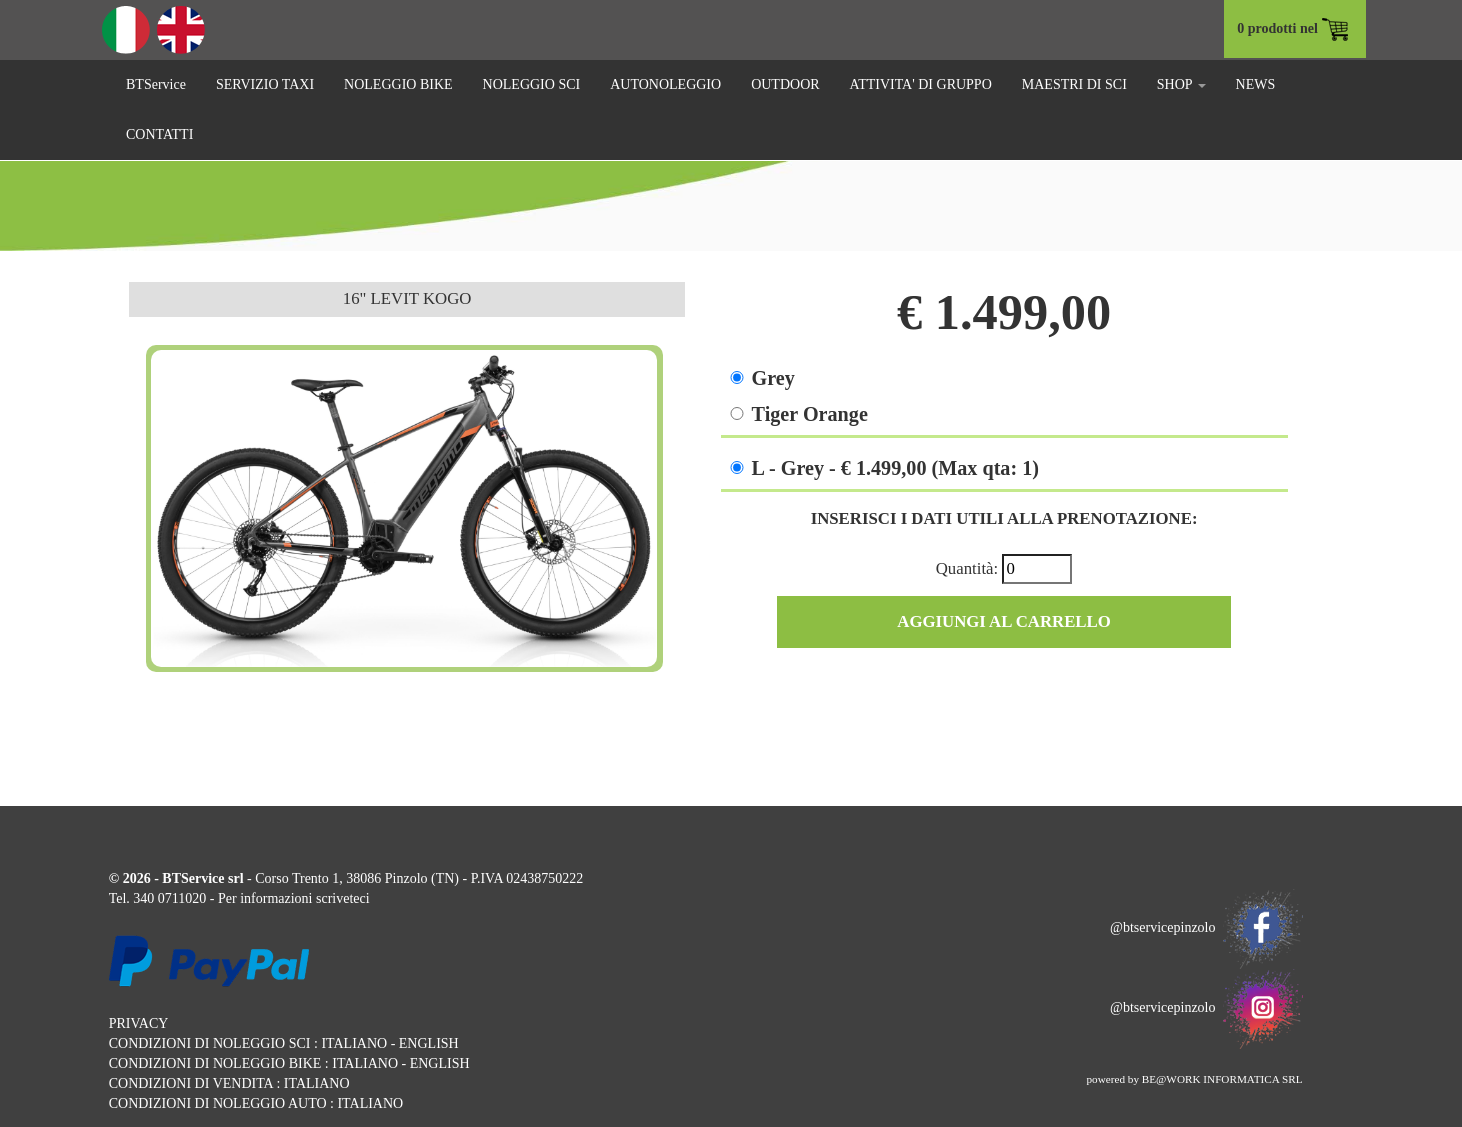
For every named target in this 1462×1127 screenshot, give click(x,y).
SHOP (1181, 84)
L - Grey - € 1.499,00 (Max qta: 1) (895, 468)
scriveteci (343, 898)
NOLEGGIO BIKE (398, 84)
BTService (156, 84)
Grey (773, 378)
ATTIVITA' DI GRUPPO (921, 84)
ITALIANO (354, 1043)
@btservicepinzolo (1206, 927)
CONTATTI (159, 134)
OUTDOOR (785, 84)
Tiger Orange (810, 414)
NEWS (1256, 84)
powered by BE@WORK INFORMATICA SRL (1194, 1079)
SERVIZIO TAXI (265, 84)
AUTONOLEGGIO (665, 84)
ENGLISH (429, 1043)
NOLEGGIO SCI (532, 84)
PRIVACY (139, 1023)
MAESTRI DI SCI (1074, 84)
